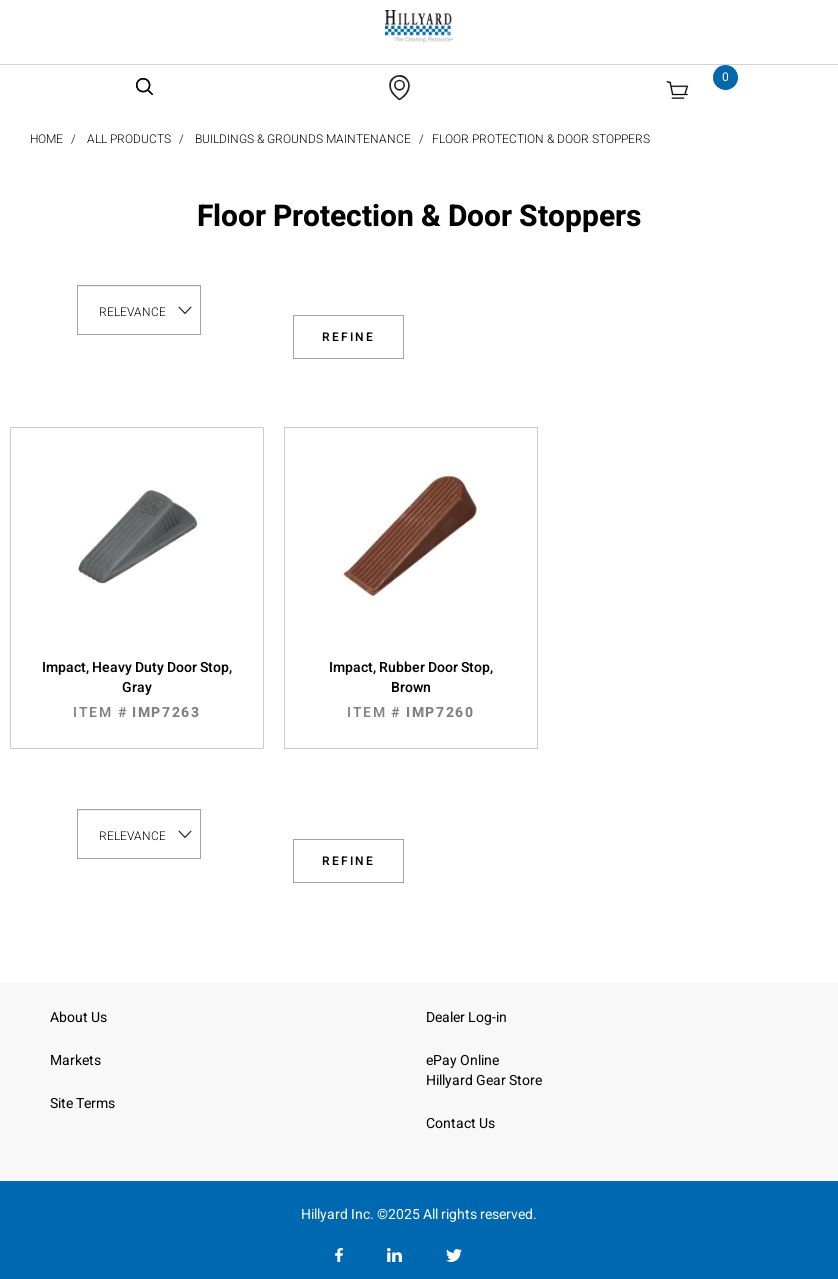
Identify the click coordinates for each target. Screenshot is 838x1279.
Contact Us (460, 1123)
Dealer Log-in (466, 1017)
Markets (75, 1060)
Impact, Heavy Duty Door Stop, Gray (137, 690)
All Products (129, 139)
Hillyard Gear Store (484, 1080)
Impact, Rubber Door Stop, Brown (411, 690)
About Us (78, 1017)
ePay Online (462, 1060)
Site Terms (82, 1103)
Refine (348, 337)
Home (46, 139)
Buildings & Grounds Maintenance (303, 139)
